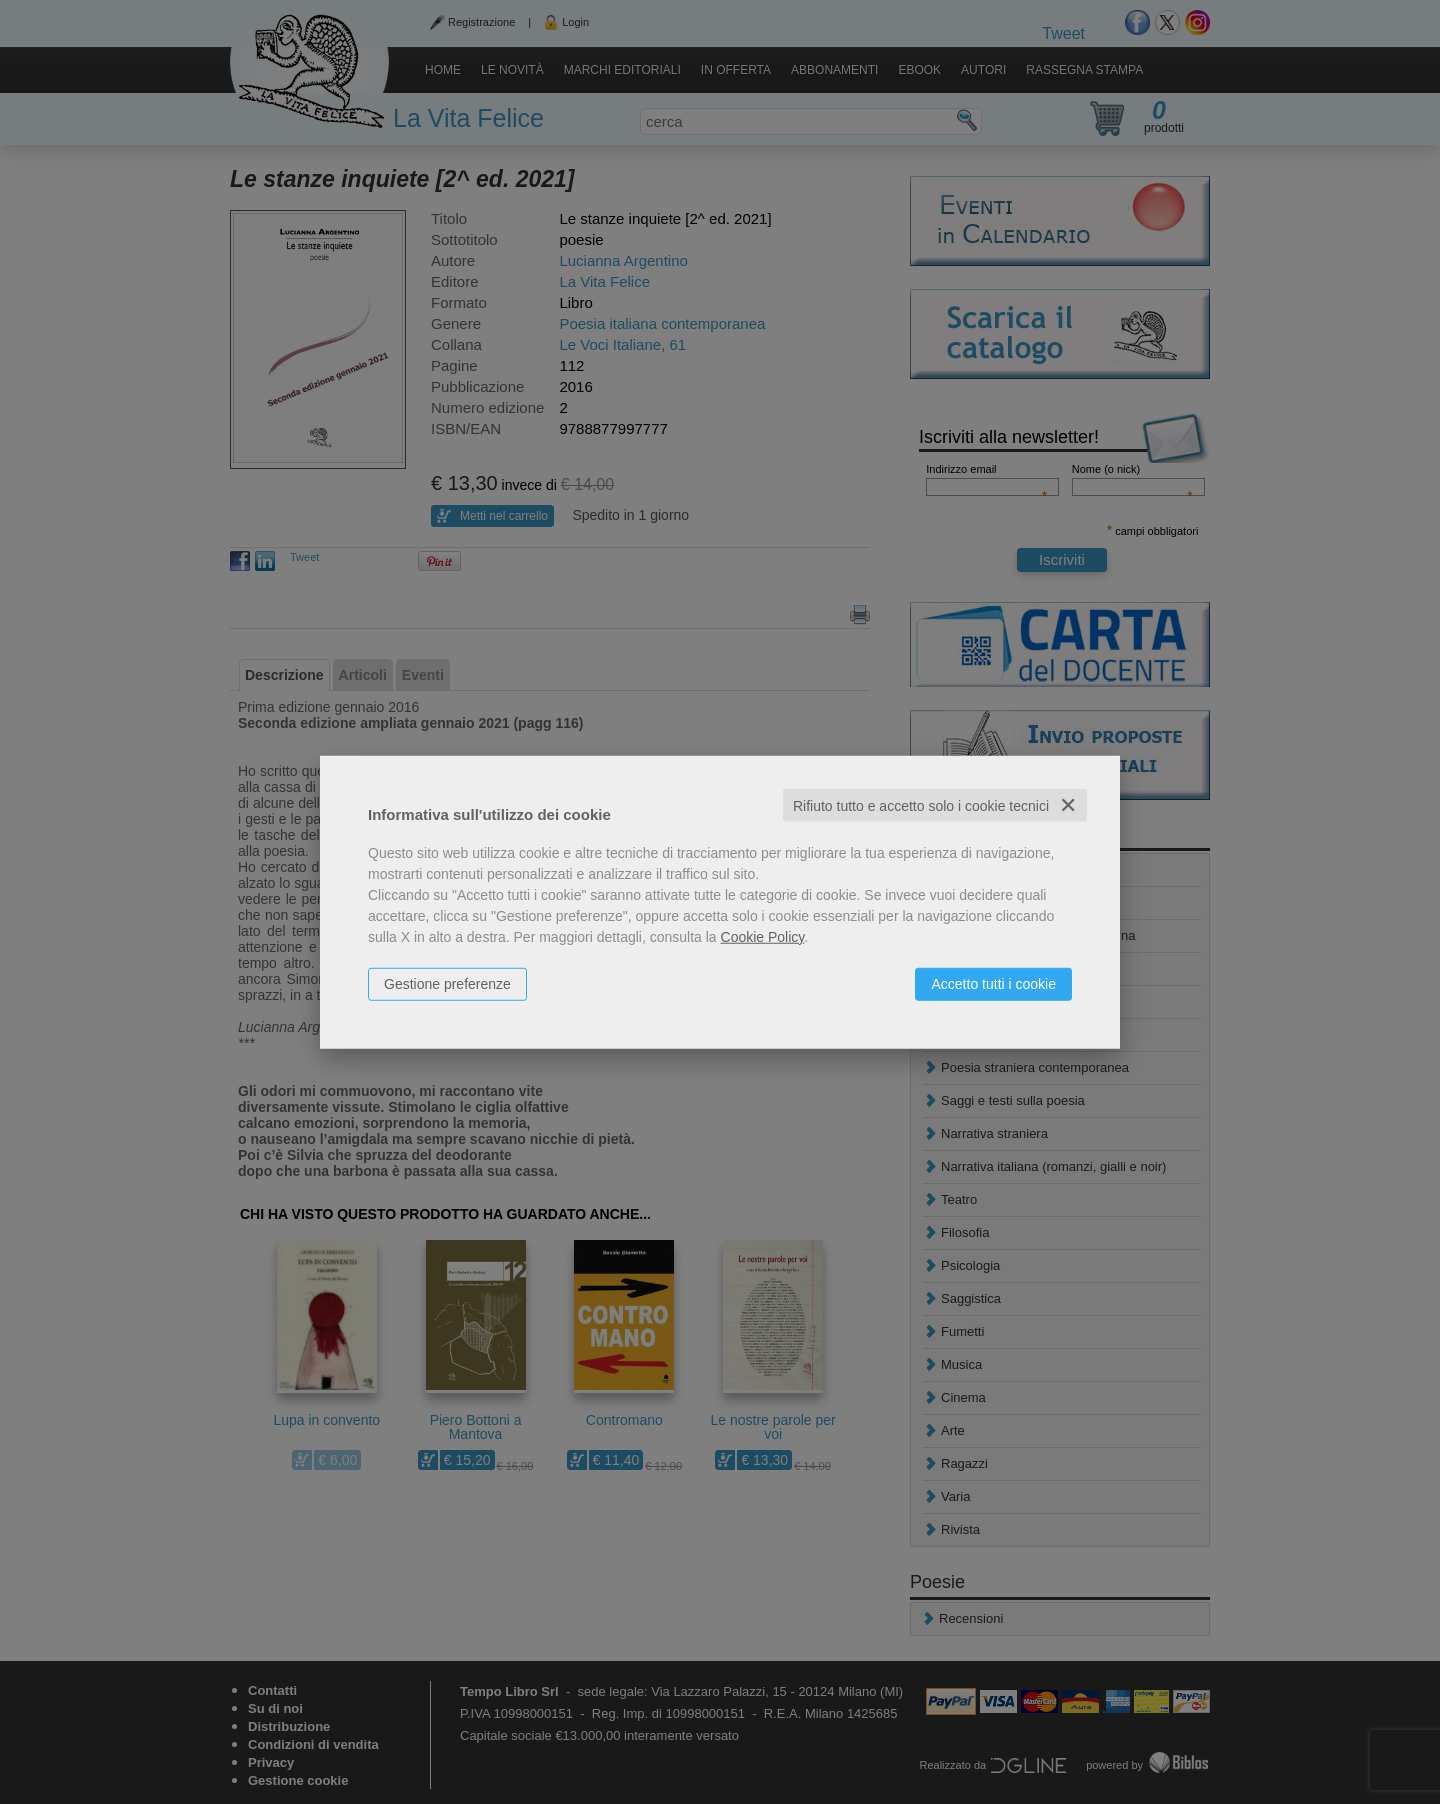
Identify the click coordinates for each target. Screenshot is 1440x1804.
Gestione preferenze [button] (447, 983)
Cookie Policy (763, 936)
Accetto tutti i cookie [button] (993, 983)
